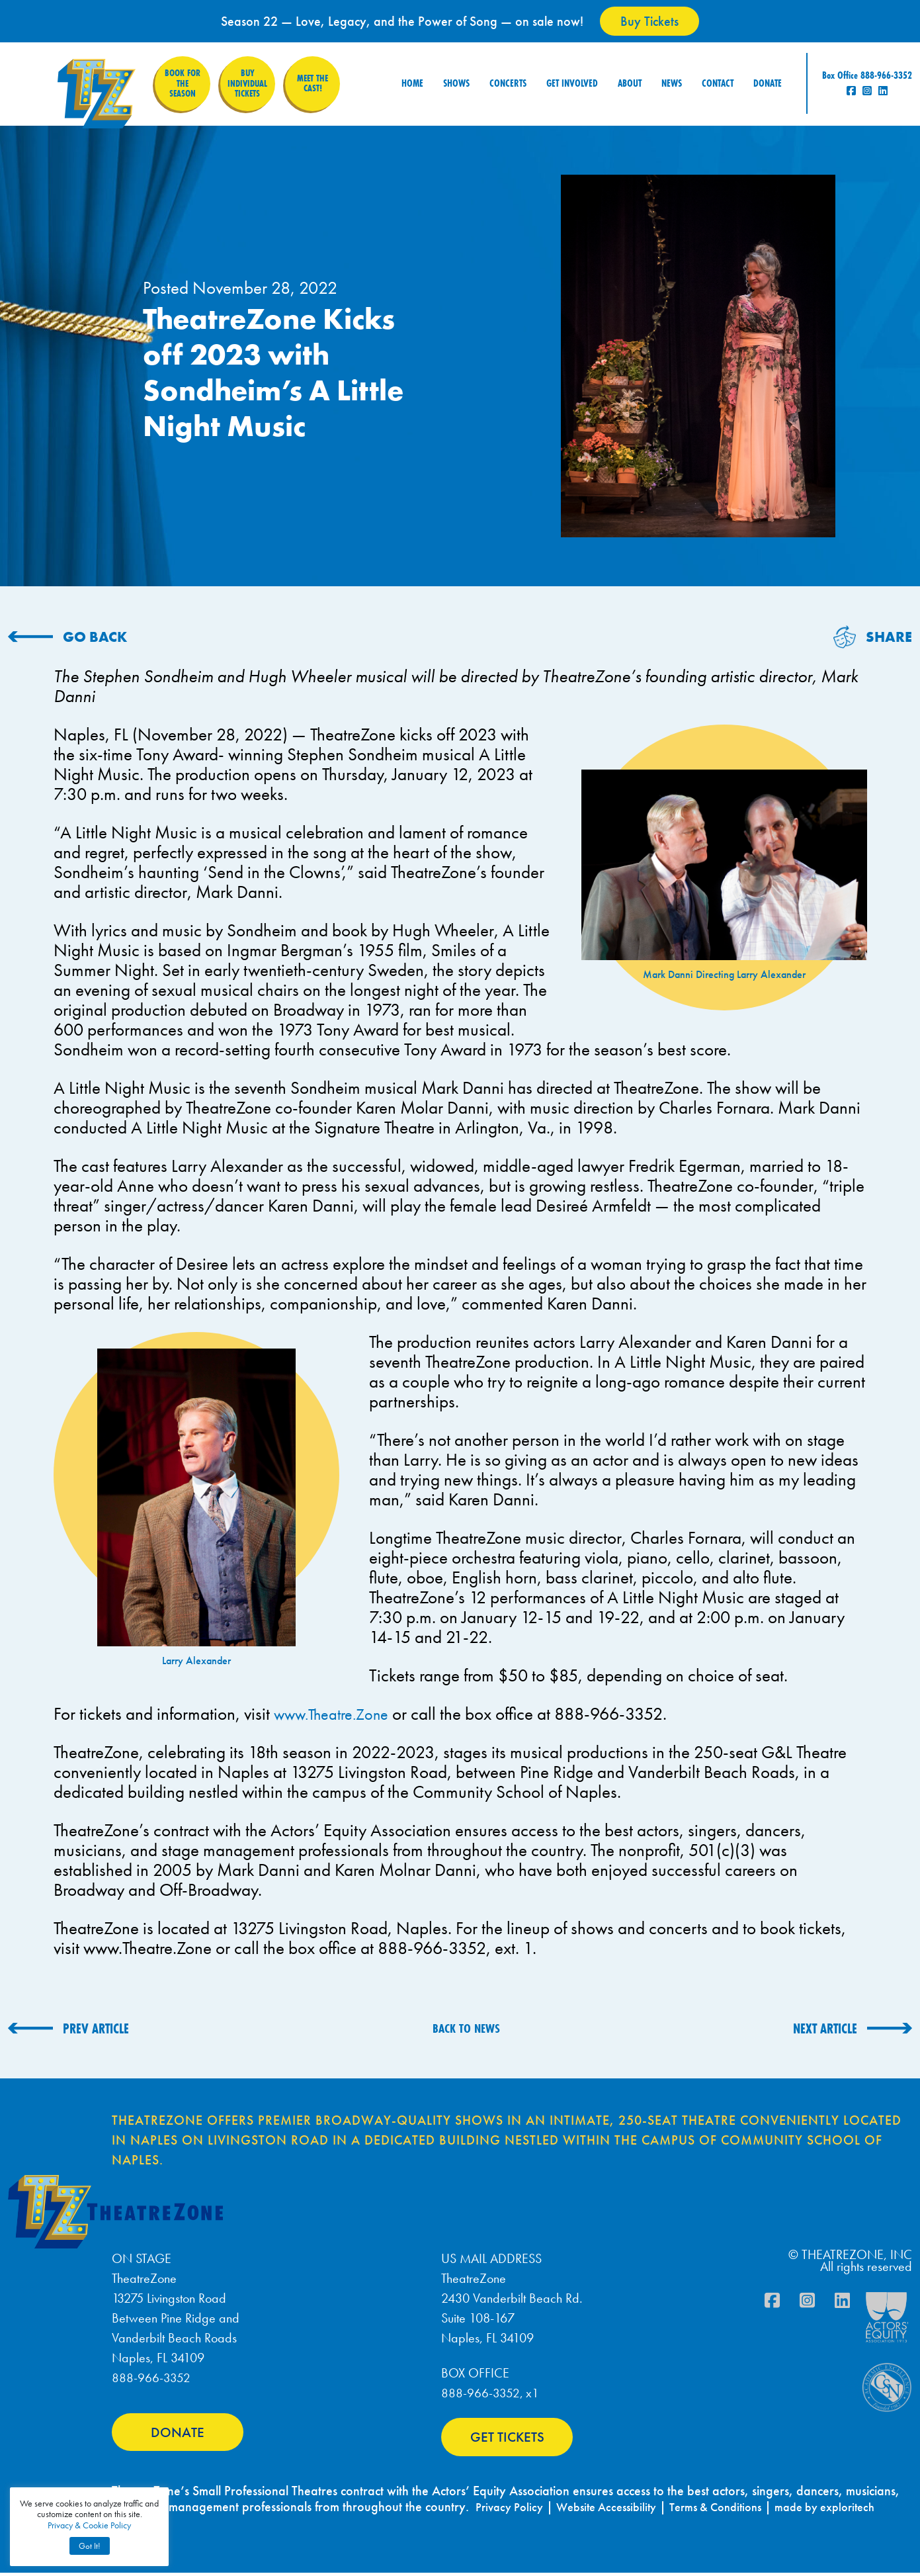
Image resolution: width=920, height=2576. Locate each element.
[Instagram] (807, 2303)
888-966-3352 (151, 2377)
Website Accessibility (617, 2509)
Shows (456, 78)
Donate (767, 78)
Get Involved (572, 78)
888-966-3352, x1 (490, 2392)
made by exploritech (856, 2509)
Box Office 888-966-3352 (867, 70)
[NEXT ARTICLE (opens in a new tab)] (852, 2028)
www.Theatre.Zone (338, 1713)
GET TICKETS (507, 2438)
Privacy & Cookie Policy (89, 2525)
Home (412, 78)
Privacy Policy (512, 2509)
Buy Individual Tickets (249, 77)
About (630, 78)
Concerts (507, 78)
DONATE (177, 2439)
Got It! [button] (90, 2546)
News (671, 78)
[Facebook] (772, 2303)
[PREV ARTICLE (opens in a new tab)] (68, 2028)
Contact (717, 78)
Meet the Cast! (317, 78)
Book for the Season (180, 77)
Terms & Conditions (736, 2509)
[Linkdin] (842, 2303)
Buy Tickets (649, 21)
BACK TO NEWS (466, 2028)
